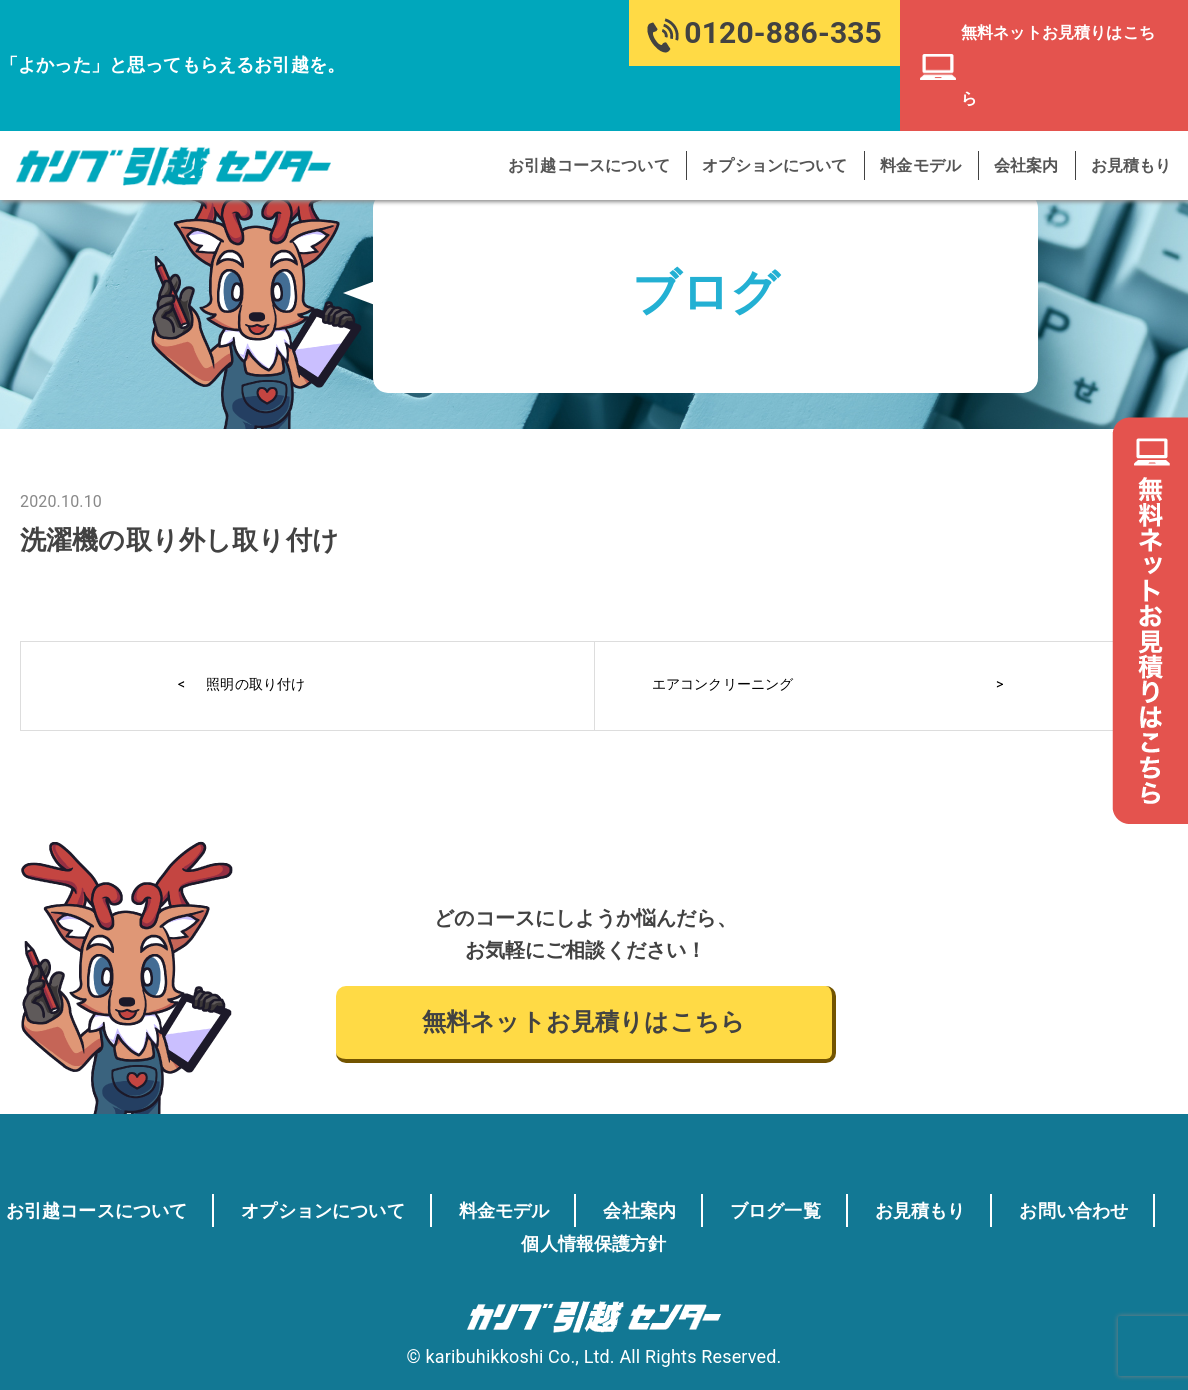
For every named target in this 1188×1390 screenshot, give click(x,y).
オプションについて (780, 100)
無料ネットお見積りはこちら (583, 1022)
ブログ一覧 (885, 1210)
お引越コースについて (597, 100)
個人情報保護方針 (684, 1242)
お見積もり (1132, 100)
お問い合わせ (483, 1242)
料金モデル (925, 100)
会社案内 (1029, 100)
